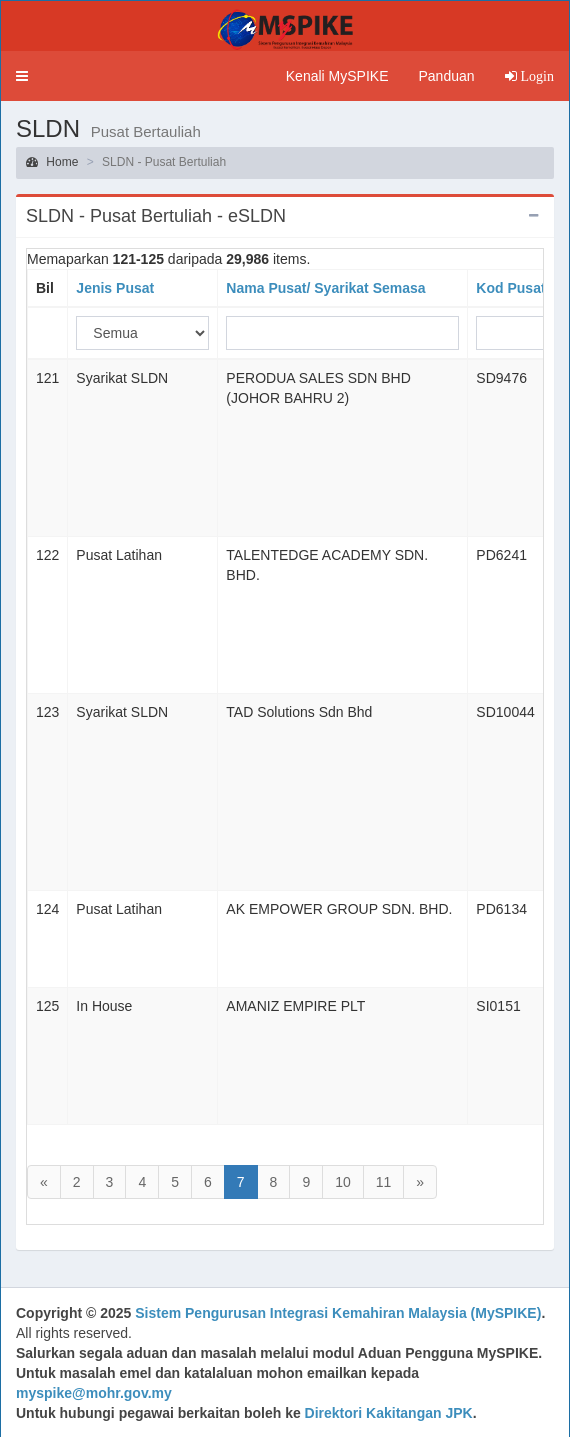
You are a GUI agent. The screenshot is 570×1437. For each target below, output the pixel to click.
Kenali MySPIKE (337, 76)
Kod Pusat (510, 288)
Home (52, 162)
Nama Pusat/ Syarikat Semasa (325, 288)
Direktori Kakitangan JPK (389, 1413)
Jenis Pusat (115, 288)
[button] (22, 76)
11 (384, 1182)
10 (343, 1182)
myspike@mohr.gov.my (94, 1393)
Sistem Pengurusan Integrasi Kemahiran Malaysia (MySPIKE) (338, 1313)
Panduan (446, 76)
